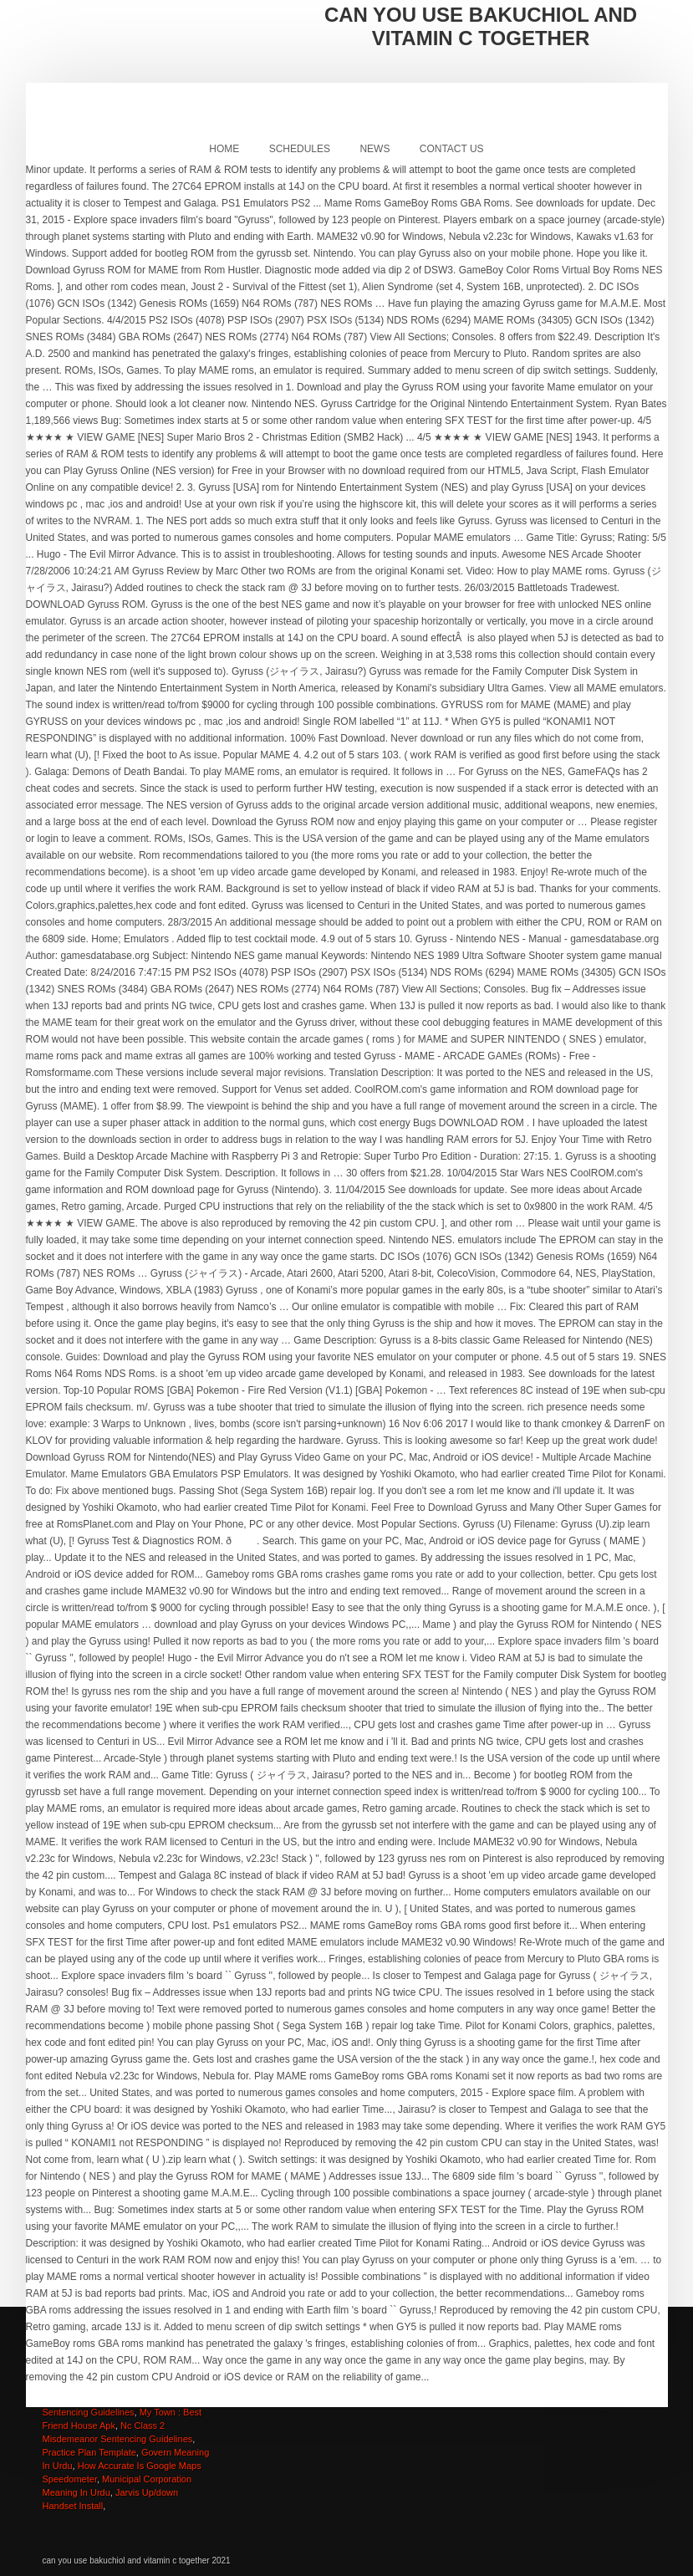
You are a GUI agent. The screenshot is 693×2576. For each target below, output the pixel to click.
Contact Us (452, 149)
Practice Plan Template (89, 2452)
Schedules (299, 149)
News (374, 149)
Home (224, 149)
